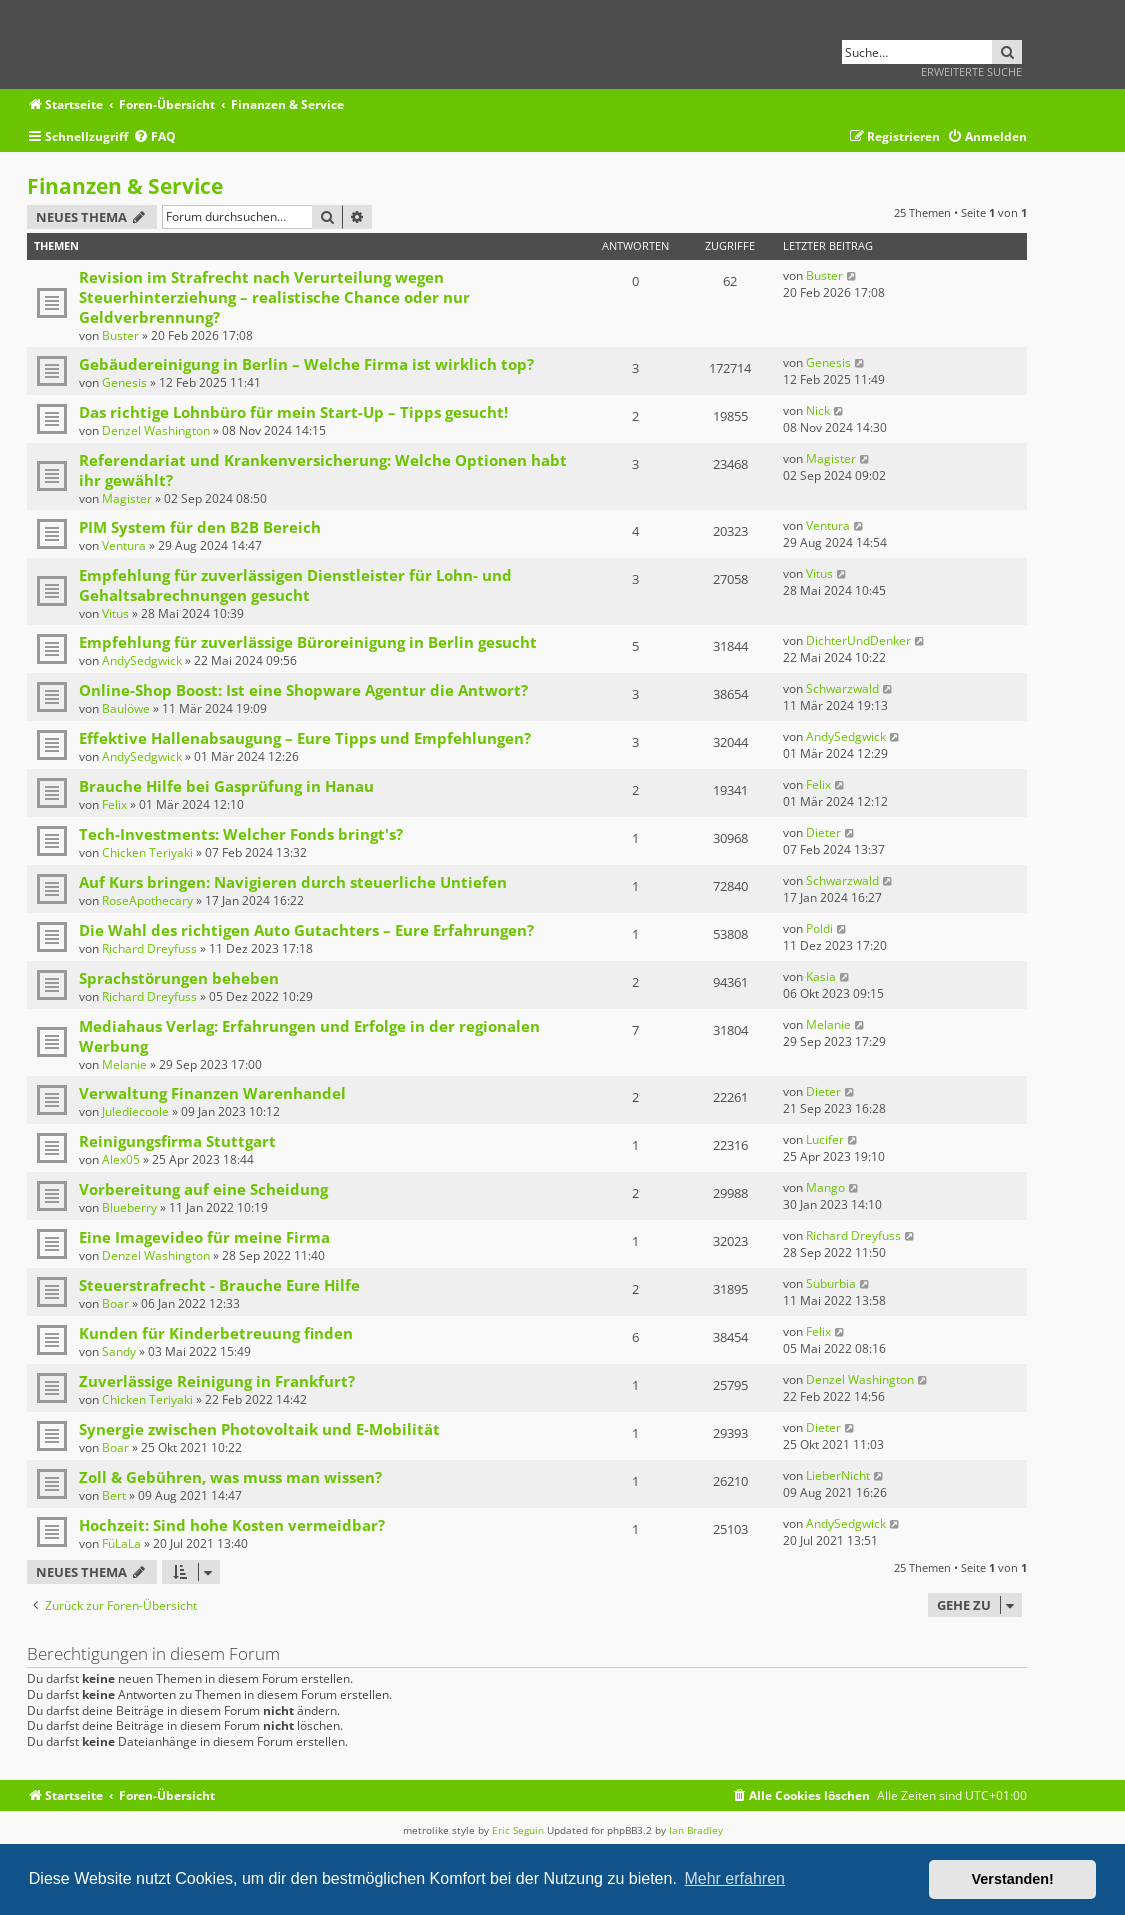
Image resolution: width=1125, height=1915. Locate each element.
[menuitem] (154, 137)
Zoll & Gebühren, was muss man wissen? (230, 1477)
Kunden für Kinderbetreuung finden (216, 1333)
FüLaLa (121, 1543)
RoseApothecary (147, 900)
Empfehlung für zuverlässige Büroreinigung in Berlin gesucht (308, 642)
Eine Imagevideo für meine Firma (204, 1237)
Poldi (819, 928)
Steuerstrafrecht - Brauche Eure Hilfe (219, 1285)
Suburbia (831, 1283)
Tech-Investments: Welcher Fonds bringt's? (241, 834)
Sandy (119, 1351)
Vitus (115, 613)
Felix (114, 804)
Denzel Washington (156, 430)
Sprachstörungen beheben (179, 978)
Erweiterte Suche (971, 71)
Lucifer (825, 1139)
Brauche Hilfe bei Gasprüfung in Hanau (226, 786)
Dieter (823, 832)
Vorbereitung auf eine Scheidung (203, 1189)
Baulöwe (126, 708)
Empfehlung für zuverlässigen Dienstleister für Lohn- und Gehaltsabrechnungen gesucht (295, 585)
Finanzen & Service (125, 186)
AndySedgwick (142, 660)
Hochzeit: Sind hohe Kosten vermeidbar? (232, 1525)
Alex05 (121, 1159)
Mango (825, 1187)
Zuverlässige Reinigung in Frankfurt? (217, 1381)
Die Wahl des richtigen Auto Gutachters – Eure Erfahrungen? (306, 930)
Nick (818, 410)
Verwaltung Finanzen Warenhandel (212, 1093)
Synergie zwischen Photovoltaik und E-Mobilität (259, 1429)
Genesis (124, 382)
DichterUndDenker (858, 640)
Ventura (124, 545)
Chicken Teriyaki (147, 852)
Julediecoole (135, 1111)
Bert (114, 1495)
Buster (120, 335)
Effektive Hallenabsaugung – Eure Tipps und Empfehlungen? (305, 738)
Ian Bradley (696, 1830)
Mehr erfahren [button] (734, 1878)
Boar (115, 1303)
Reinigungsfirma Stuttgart (177, 1141)
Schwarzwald (842, 688)
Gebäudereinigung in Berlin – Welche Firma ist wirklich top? (306, 364)
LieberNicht (838, 1475)
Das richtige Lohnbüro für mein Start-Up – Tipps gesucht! (293, 412)
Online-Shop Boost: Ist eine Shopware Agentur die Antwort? (303, 690)
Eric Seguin (518, 1830)
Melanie (124, 1064)
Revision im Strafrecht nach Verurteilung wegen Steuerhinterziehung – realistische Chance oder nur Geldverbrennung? (274, 297)
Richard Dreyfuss (149, 948)
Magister (127, 498)
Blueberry (129, 1207)
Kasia (821, 976)
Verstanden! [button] (1013, 1879)
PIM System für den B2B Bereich (200, 527)
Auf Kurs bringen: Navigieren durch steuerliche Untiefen (293, 882)
